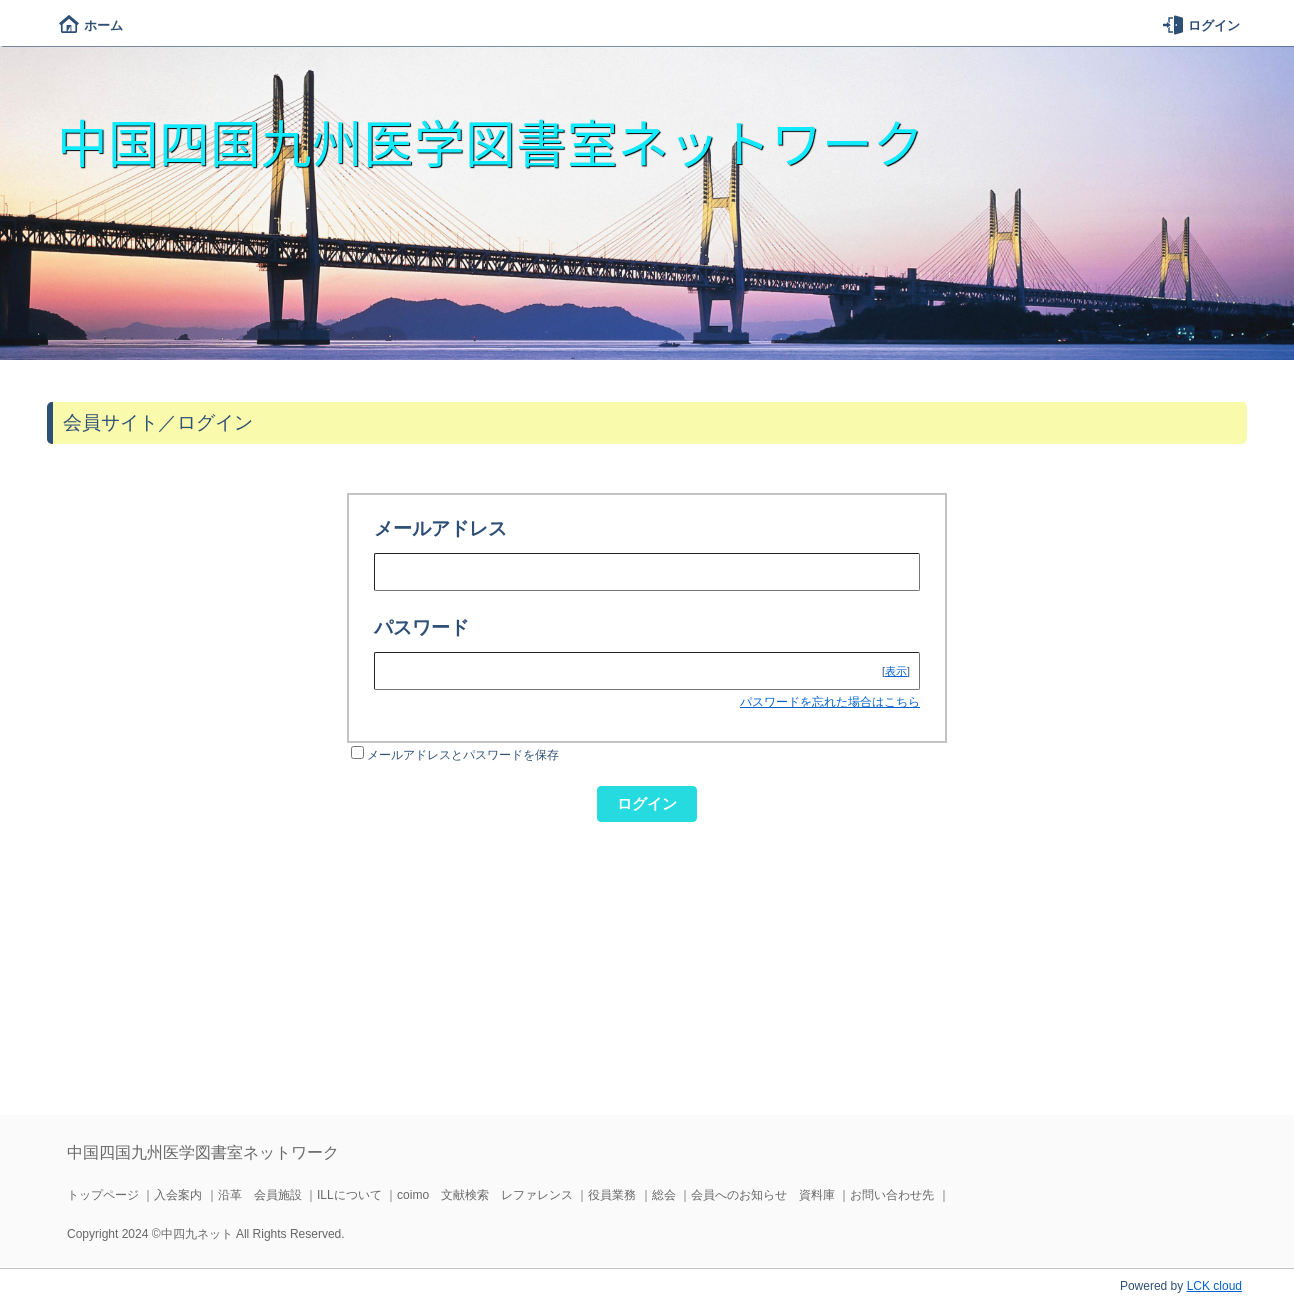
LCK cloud (1214, 1286)
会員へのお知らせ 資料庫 (763, 1195)
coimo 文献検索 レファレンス (485, 1195)
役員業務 (612, 1195)
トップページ (103, 1195)
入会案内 (178, 1195)
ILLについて (349, 1195)
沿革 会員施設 (260, 1195)
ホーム (91, 25)
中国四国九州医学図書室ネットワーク (490, 141)
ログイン (1201, 25)
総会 (664, 1195)
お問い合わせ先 (892, 1195)
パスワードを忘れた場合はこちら (830, 702)
